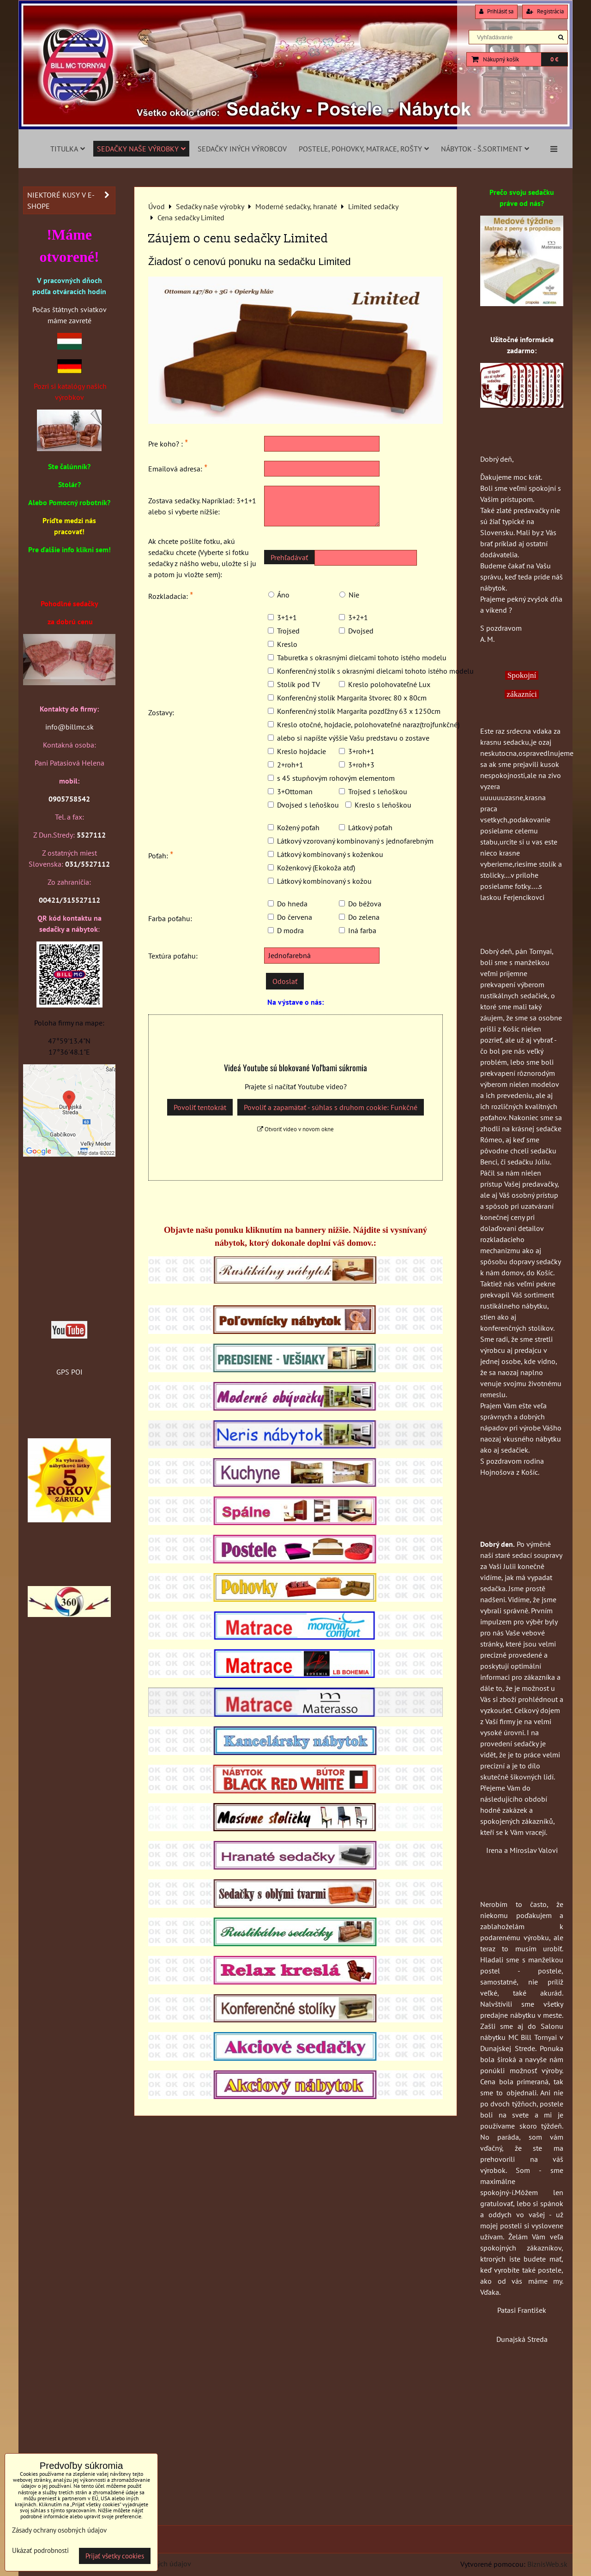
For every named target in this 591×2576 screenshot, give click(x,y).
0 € (554, 59)
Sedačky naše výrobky (141, 148)
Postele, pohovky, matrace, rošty (364, 148)
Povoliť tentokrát (200, 1107)
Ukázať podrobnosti (40, 2551)
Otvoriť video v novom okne (295, 1129)
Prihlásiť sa (496, 11)
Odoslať (284, 981)
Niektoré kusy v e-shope (71, 200)
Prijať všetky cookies (114, 2556)
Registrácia (545, 11)
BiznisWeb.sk (547, 2564)
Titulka (67, 148)
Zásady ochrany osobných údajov (59, 2530)
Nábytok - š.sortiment (485, 148)
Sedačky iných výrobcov (242, 148)
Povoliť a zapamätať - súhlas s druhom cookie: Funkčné (330, 1107)
